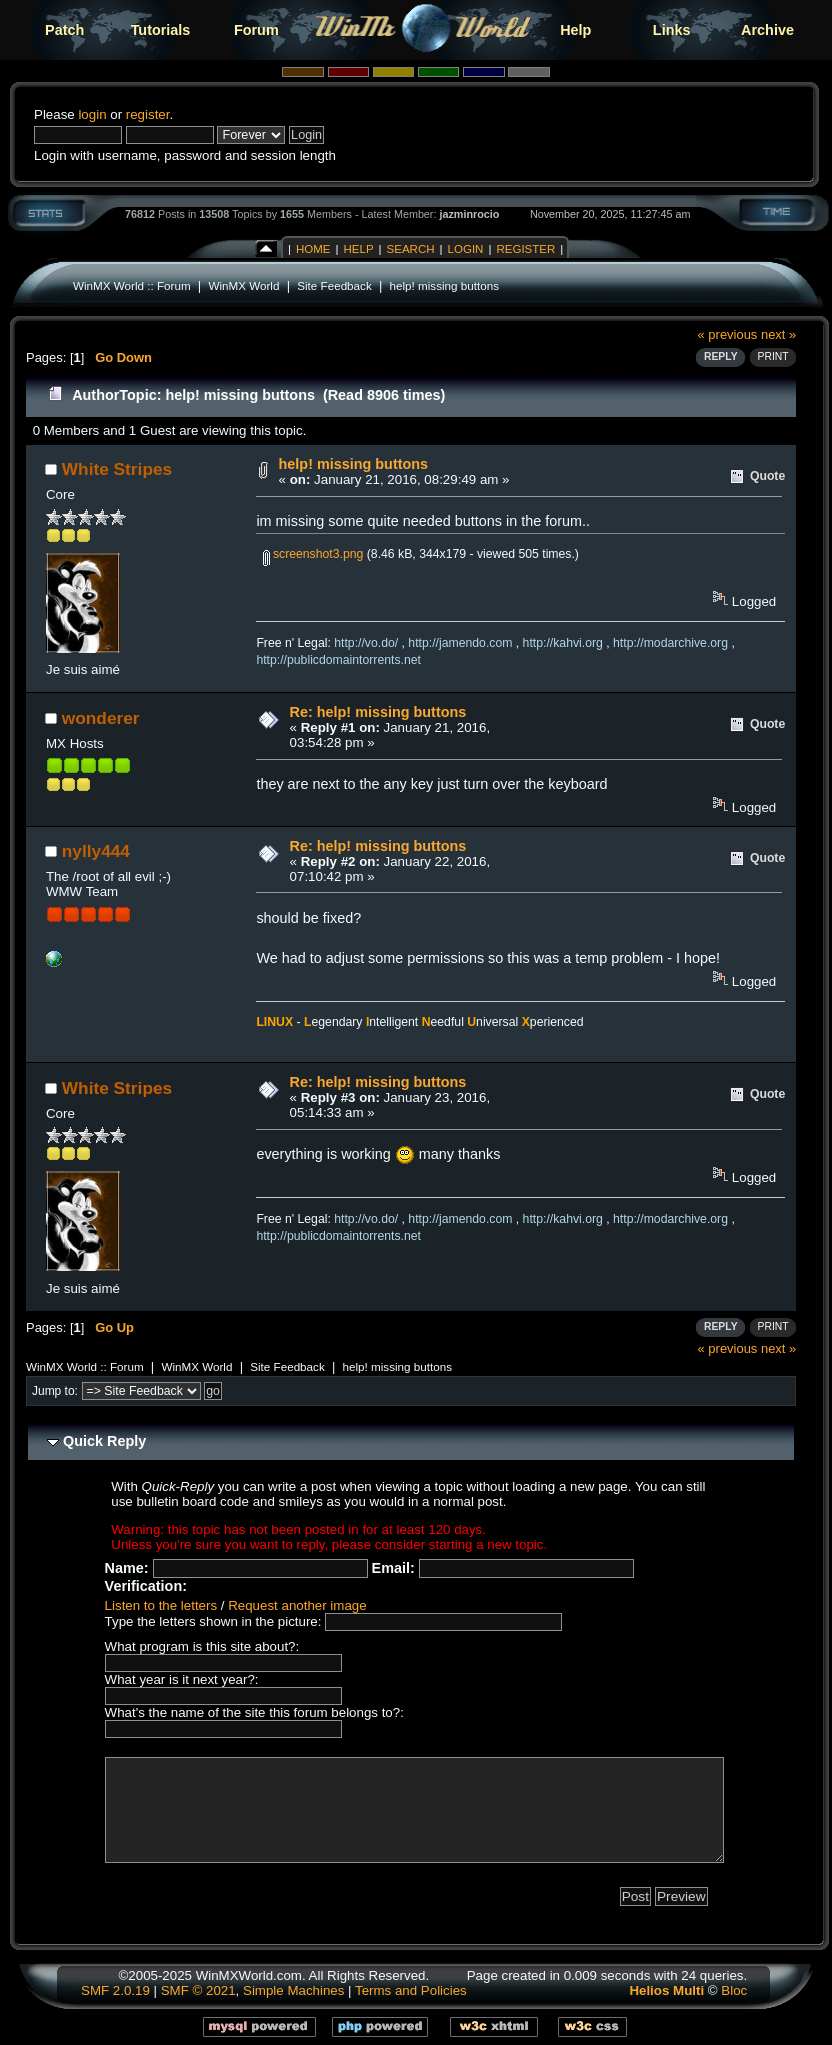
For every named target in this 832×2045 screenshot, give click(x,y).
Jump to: (55, 1391)
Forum (256, 30)
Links (672, 30)
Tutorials (161, 30)
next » (778, 334)
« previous (728, 334)
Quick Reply (104, 1441)
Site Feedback (334, 285)
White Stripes (117, 469)
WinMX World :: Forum (132, 285)
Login (466, 249)
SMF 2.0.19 (115, 1990)
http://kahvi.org (563, 643)
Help (575, 30)
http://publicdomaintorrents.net (338, 660)
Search (411, 249)
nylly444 (96, 851)
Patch (64, 30)
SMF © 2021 (198, 1990)
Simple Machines (293, 1990)
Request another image (297, 1605)
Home (313, 249)
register (148, 114)
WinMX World (243, 285)
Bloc (734, 1990)
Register (525, 249)
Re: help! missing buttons (378, 712)
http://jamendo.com (460, 643)
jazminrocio (469, 214)
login (92, 114)
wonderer (101, 718)
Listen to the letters (161, 1605)
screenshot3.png (313, 554)
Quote (767, 476)
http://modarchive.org (670, 643)
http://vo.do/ (366, 643)
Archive (767, 30)
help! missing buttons (445, 285)
